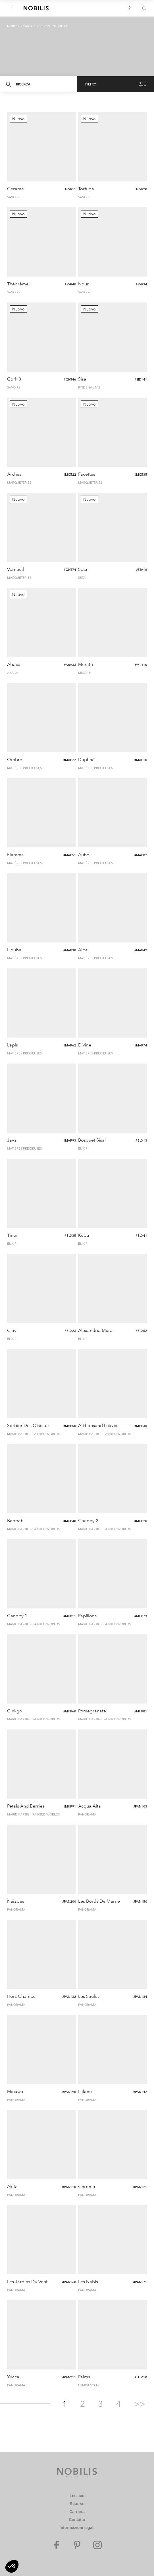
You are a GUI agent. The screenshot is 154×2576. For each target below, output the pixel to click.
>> (139, 2404)
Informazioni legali (77, 2527)
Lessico (77, 2495)
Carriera (77, 2511)
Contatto (77, 2519)
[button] (12, 2566)
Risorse (77, 2503)
